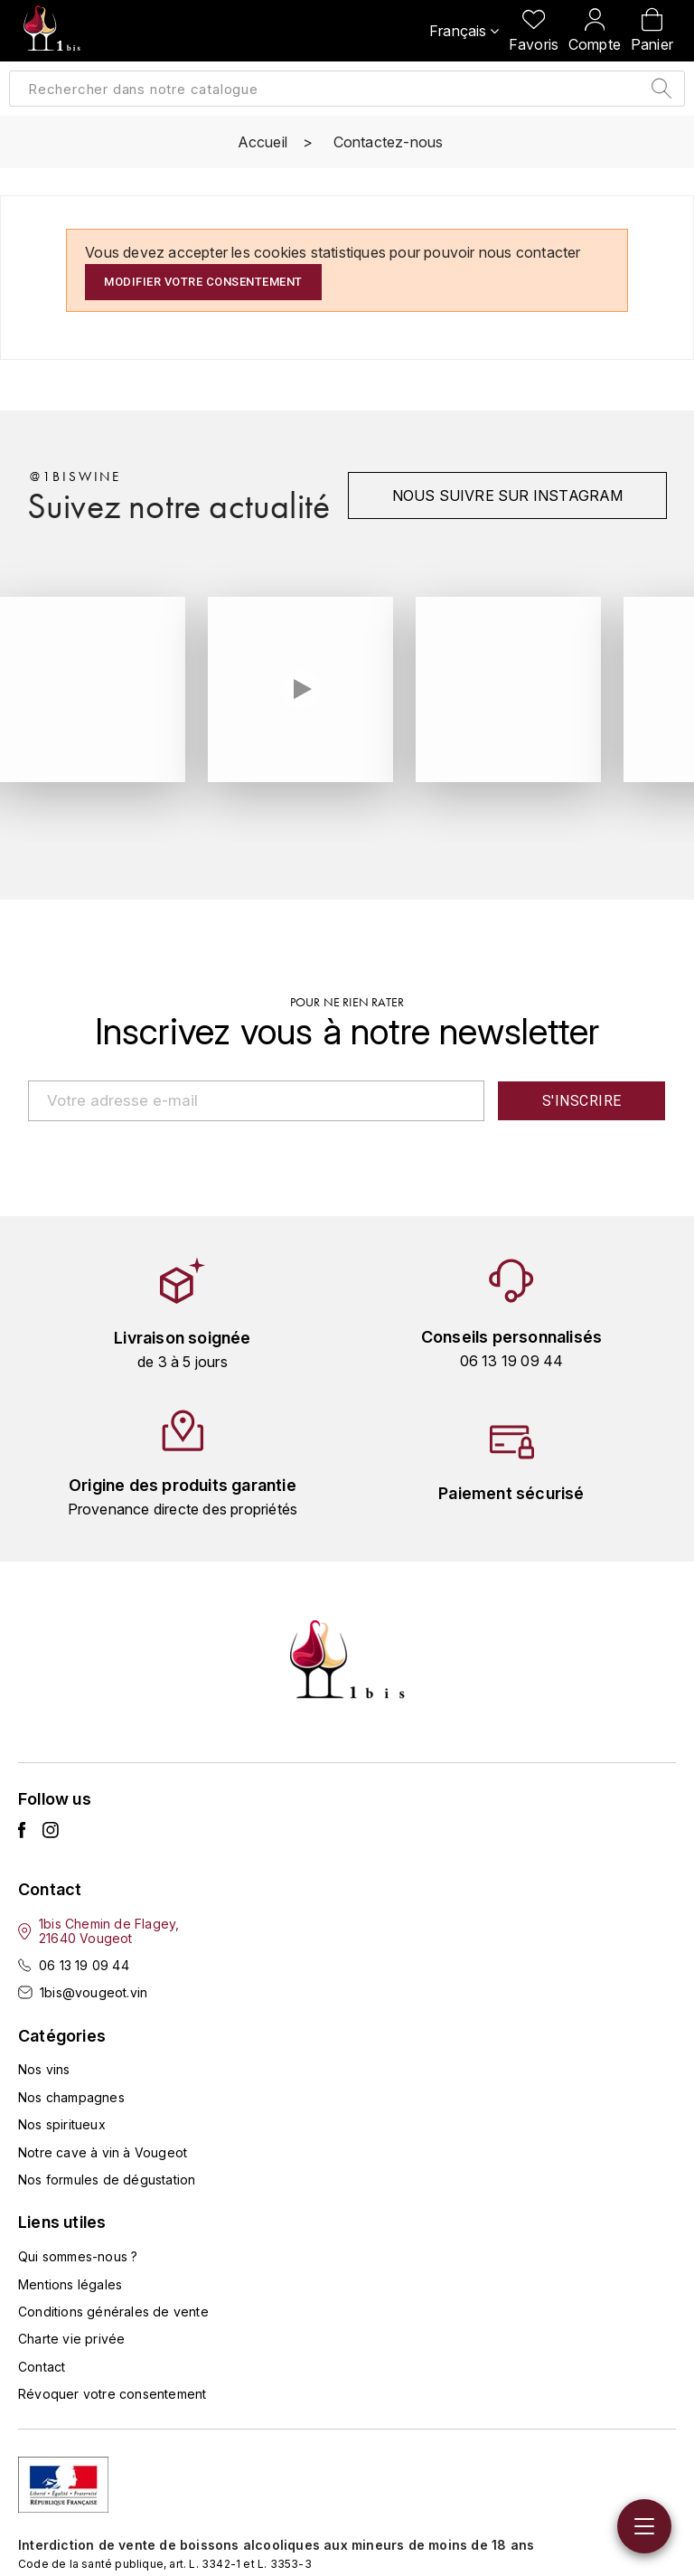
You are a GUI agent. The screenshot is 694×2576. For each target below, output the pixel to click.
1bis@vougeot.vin (93, 1992)
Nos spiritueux (62, 2124)
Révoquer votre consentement (112, 2394)
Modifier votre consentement (203, 281)
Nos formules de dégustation (106, 2179)
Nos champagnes (71, 2096)
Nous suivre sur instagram (506, 495)
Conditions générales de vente (113, 2311)
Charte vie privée (71, 2338)
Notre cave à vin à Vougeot (102, 2151)
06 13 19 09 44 (84, 1964)
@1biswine (74, 476)
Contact (41, 2366)
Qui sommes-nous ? (77, 2256)
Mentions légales (70, 2283)
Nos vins (44, 2069)
